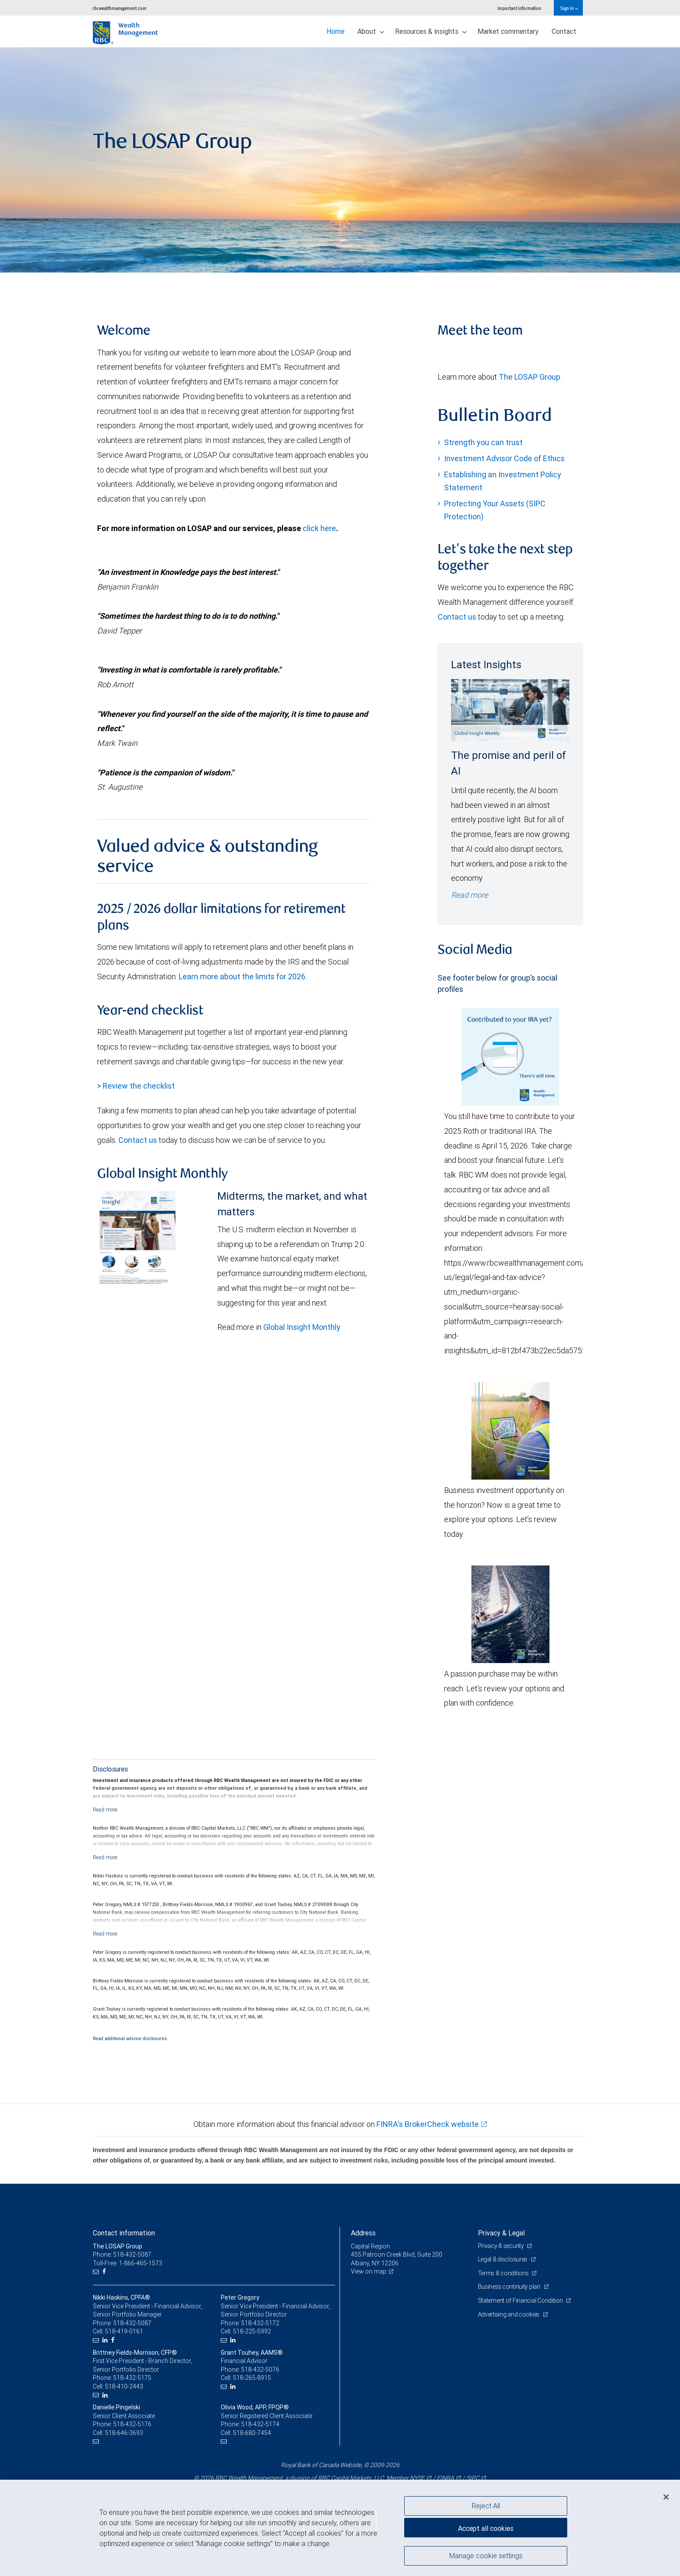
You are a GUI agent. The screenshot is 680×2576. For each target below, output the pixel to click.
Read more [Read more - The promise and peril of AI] (469, 895)
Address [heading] (363, 2232)
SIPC (472, 2478)
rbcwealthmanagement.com (119, 8)
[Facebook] (105, 2272)
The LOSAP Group (529, 377)
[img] (340, 160)
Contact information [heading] (124, 2232)
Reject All (486, 2505)
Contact (564, 31)
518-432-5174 (260, 2424)
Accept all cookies (485, 2528)
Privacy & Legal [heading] (501, 2232)
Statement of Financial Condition (521, 2300)
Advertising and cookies (509, 2314)
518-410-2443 (124, 2386)
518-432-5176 (132, 2424)
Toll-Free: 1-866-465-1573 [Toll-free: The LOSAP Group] (127, 2263)
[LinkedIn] (106, 2340)
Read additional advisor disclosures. (130, 2038)
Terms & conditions (504, 2273)
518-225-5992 (252, 2331)
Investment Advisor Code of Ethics (504, 458)
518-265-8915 (252, 2378)
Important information (519, 8)
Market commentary (508, 31)
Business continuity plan (510, 2287)
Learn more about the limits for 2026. (243, 976)
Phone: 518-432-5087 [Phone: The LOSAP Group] (122, 2254)
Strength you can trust (483, 442)
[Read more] (105, 1809)
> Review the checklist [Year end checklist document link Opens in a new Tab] (136, 1086)
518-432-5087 (132, 2323)
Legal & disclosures (503, 2259)
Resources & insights (431, 31)
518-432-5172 (260, 2323)
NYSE (417, 2478)
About (370, 31)
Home (335, 31)
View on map (368, 2271)
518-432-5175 (132, 2378)
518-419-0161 (124, 2331)
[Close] (666, 2497)
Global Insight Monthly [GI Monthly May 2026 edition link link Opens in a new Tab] (301, 1327)
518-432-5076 (260, 2369)
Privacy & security (501, 2246)
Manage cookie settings (486, 2555)
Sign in (569, 8)
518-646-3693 (124, 2433)
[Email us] (97, 2272)
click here (319, 528)
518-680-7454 (252, 2433)
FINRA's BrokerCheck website (427, 2124)
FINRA (445, 2478)
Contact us (137, 1140)
